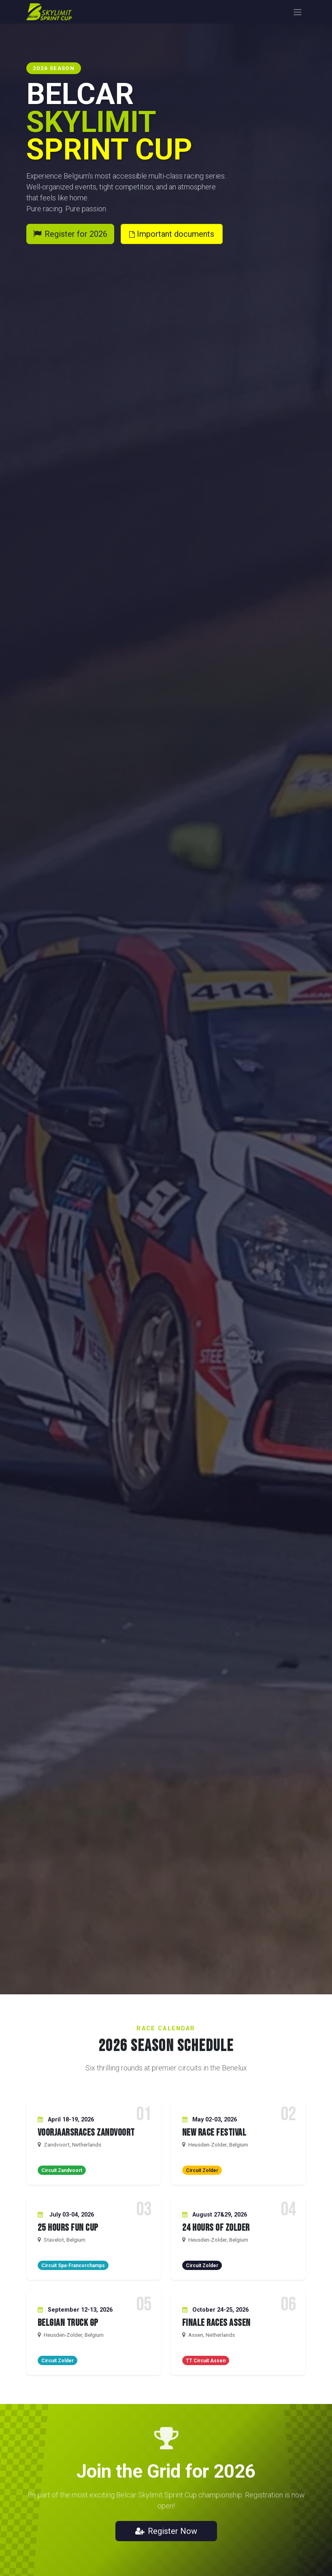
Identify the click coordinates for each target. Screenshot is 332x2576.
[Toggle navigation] (297, 11)
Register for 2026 (70, 234)
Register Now (166, 2531)
